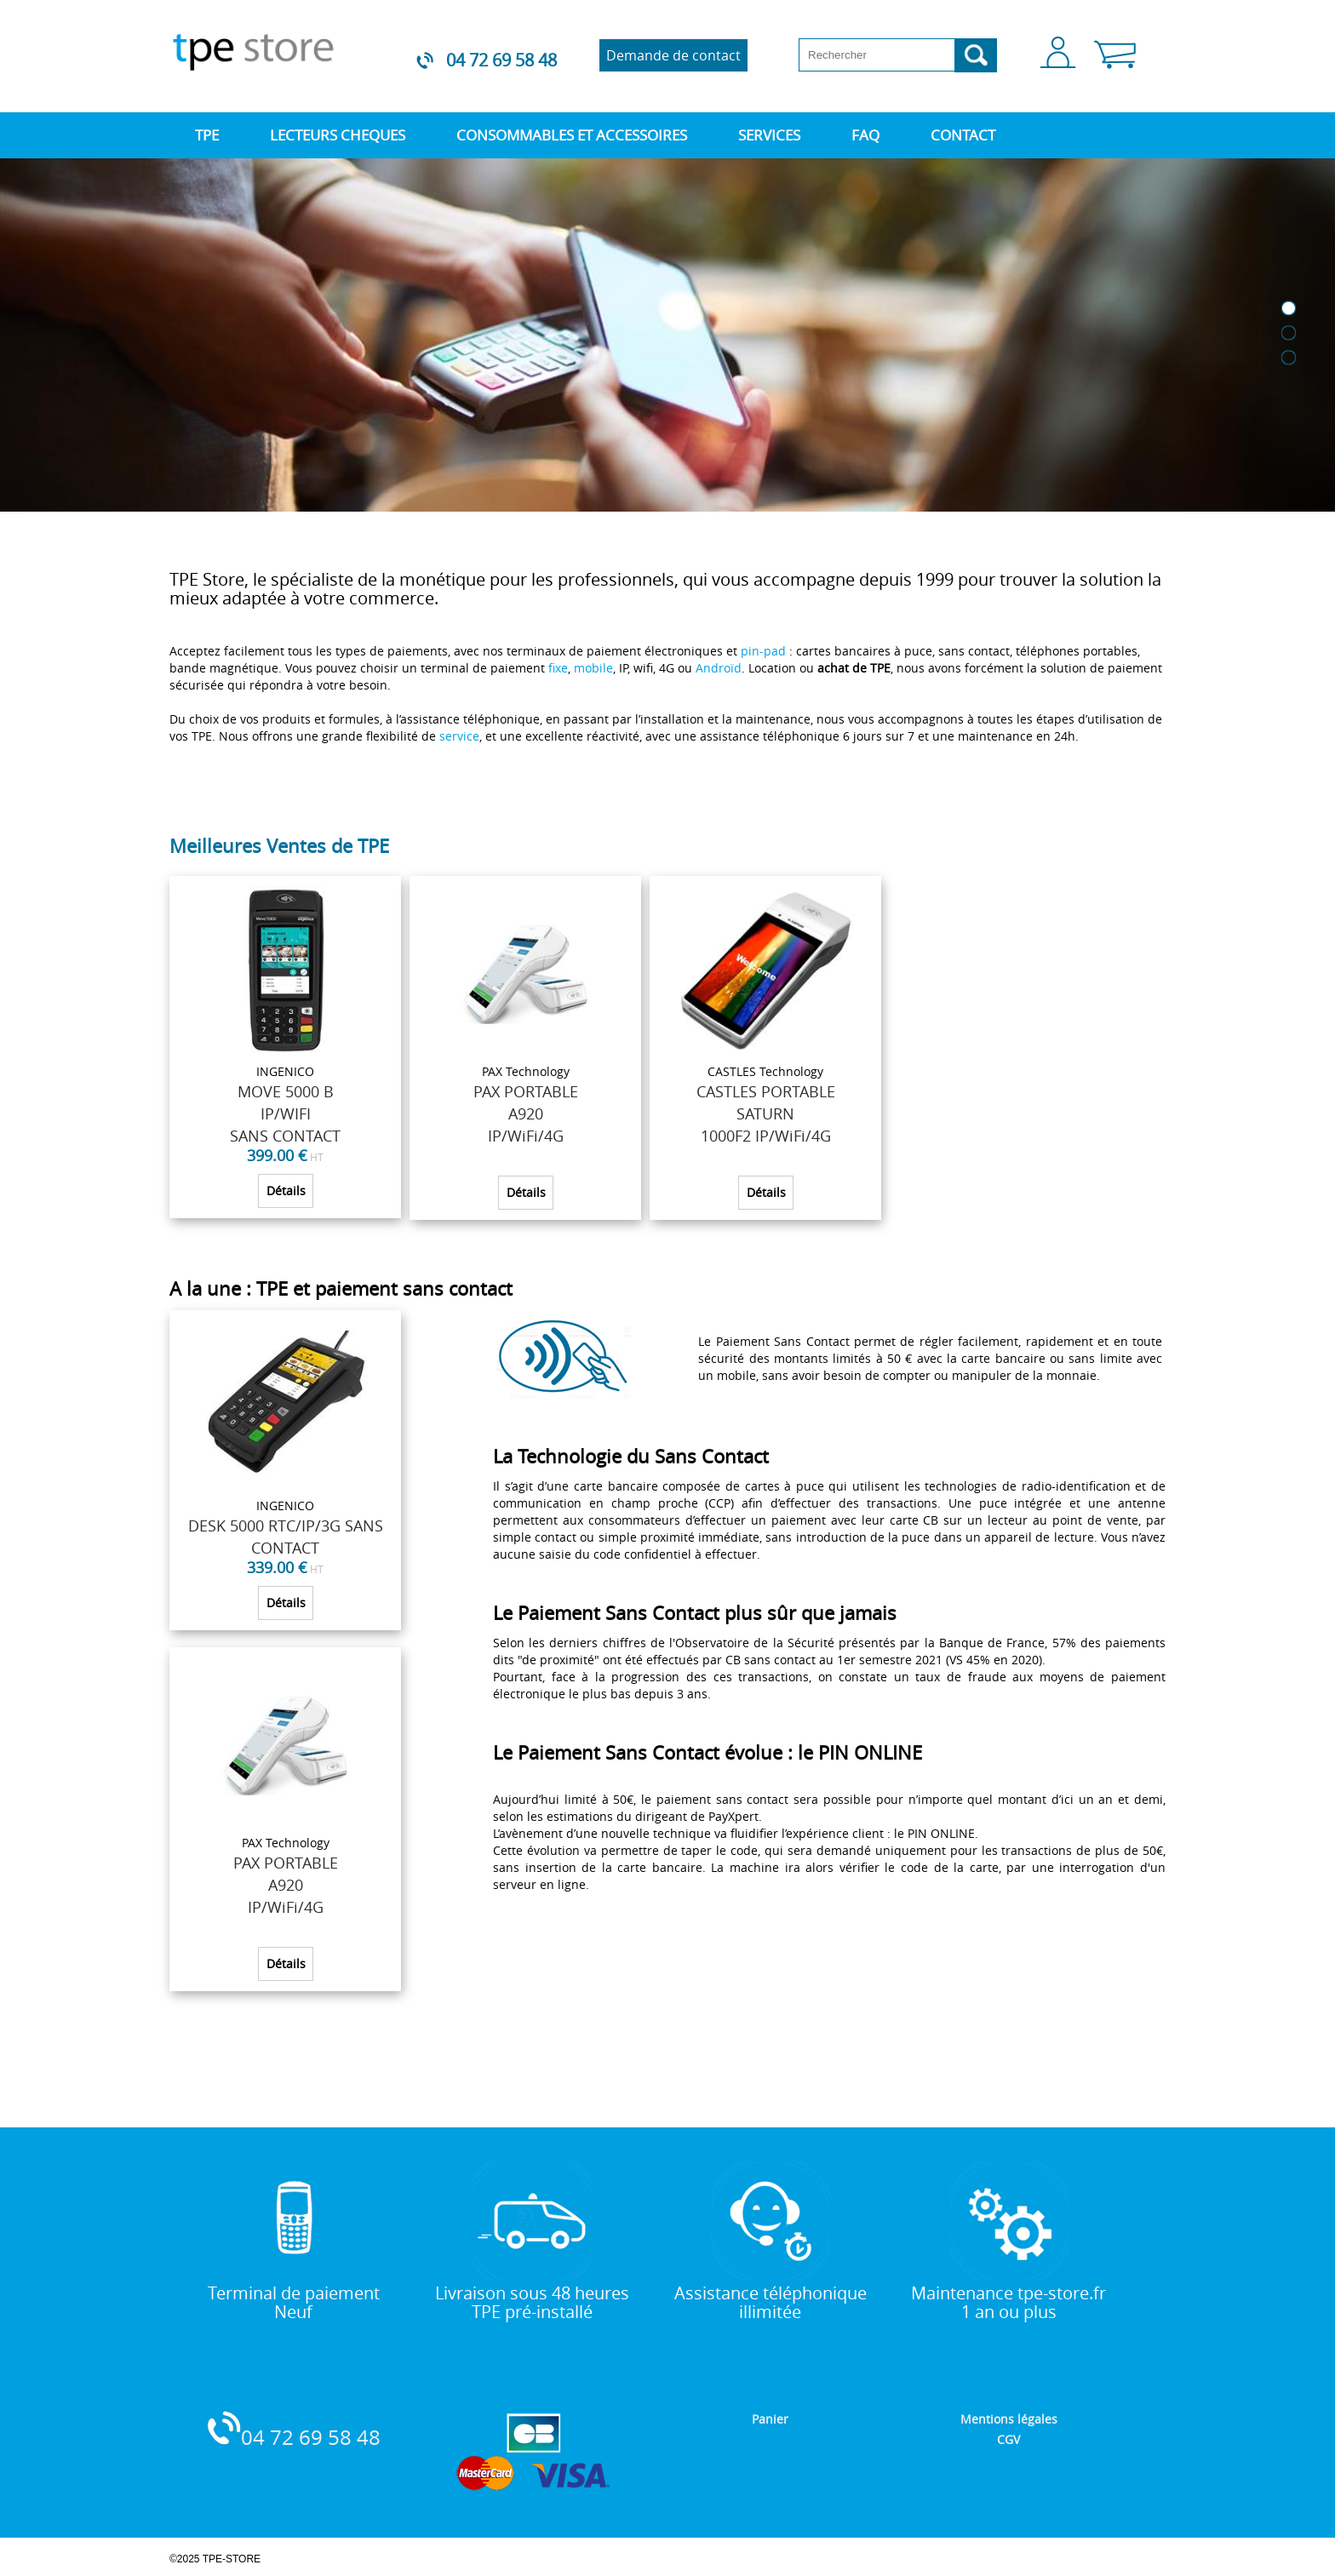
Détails (286, 1190)
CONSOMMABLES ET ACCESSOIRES (571, 135)
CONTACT (963, 135)
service (459, 736)
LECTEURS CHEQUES (337, 135)
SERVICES (769, 135)
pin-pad (763, 651)
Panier (770, 2419)
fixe (558, 668)
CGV (1008, 2439)
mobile (593, 668)
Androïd (719, 668)
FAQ (865, 135)
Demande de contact (673, 55)
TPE (207, 135)
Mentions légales (1008, 2419)
